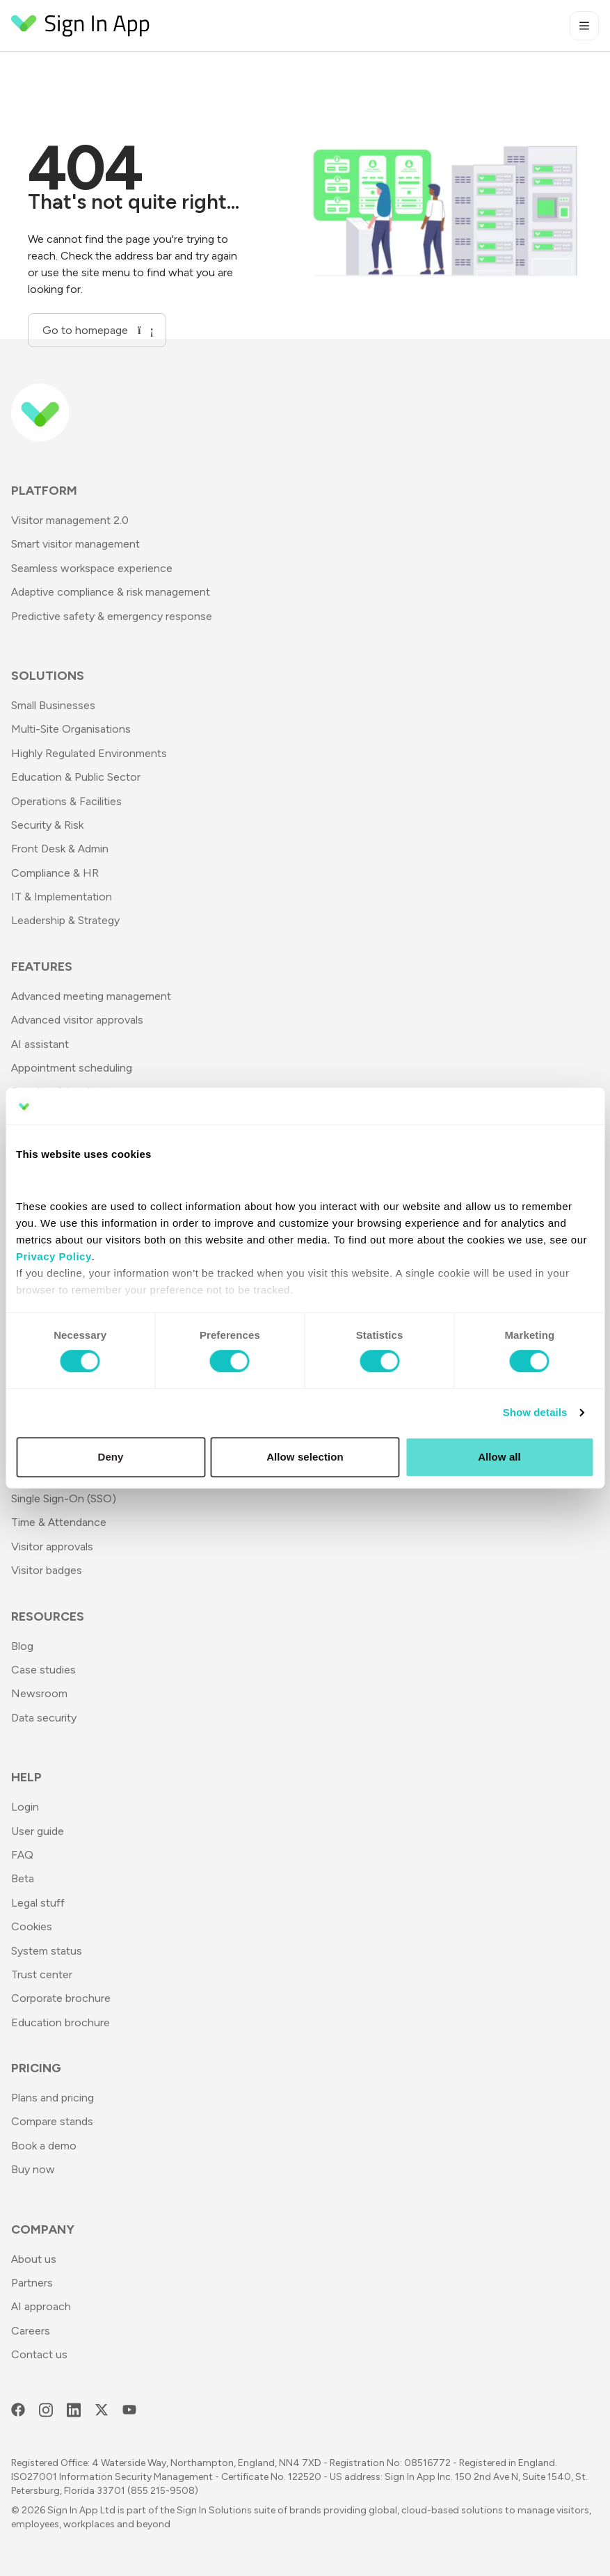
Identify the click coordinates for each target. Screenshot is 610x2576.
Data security (44, 1717)
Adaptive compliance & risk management (110, 591)
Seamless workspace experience (91, 568)
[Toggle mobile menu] (584, 25)
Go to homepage (97, 330)
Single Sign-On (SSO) (63, 1498)
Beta (22, 1878)
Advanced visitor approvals (77, 1019)
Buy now (33, 2169)
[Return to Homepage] (80, 26)
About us (33, 2259)
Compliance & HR (55, 873)
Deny (110, 1457)
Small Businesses (53, 705)
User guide (37, 1831)
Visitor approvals (52, 1546)
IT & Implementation (61, 896)
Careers (30, 2330)
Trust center (41, 1974)
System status (46, 1950)
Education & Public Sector (76, 777)
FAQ (22, 1854)
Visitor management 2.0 (70, 520)
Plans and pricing (52, 2097)
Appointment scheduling (71, 1067)
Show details (535, 1412)
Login (25, 1806)
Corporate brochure (61, 1998)
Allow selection (305, 1457)
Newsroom (39, 1693)
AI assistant (40, 1044)
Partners (32, 2282)
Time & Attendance (58, 1522)
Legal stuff (38, 1902)
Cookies (31, 1926)
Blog (22, 1646)
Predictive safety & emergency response (111, 616)
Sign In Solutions (214, 2510)
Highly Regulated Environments (89, 753)
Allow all (499, 1457)
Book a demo (44, 2145)
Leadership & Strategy (65, 920)
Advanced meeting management (91, 996)
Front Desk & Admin (60, 848)
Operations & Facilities (66, 801)
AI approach (41, 2306)
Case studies (43, 1669)
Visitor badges (46, 1570)
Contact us (39, 2354)
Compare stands (52, 2121)
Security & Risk (47, 825)
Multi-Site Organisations (71, 729)
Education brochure (60, 2022)
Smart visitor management (75, 543)
